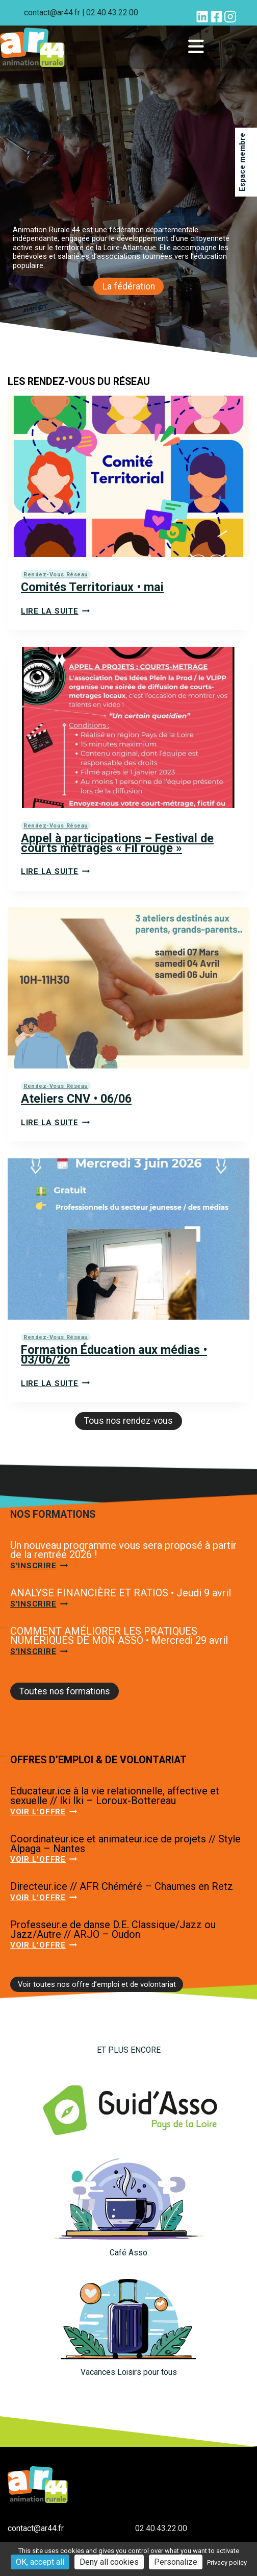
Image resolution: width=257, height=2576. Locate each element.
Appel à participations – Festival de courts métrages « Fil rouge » (117, 843)
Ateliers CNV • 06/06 (76, 1098)
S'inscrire (39, 1565)
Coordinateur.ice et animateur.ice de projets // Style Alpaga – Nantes (125, 1844)
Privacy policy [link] (227, 2562)
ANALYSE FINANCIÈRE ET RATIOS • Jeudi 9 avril (120, 1593)
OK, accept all (40, 2562)
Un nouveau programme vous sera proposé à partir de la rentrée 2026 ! (123, 1550)
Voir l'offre (43, 1811)
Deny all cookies (109, 2562)
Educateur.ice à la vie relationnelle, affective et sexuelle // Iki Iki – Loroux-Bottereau (114, 1796)
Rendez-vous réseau (55, 574)
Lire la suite (55, 611)
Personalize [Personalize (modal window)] (175, 2562)
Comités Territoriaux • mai (92, 587)
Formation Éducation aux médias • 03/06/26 (114, 1355)
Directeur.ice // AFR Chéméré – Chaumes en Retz (121, 1886)
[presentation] (128, 476)
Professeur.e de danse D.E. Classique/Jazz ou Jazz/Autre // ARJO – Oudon (113, 1929)
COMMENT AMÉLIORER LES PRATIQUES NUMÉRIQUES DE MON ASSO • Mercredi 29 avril (119, 1636)
